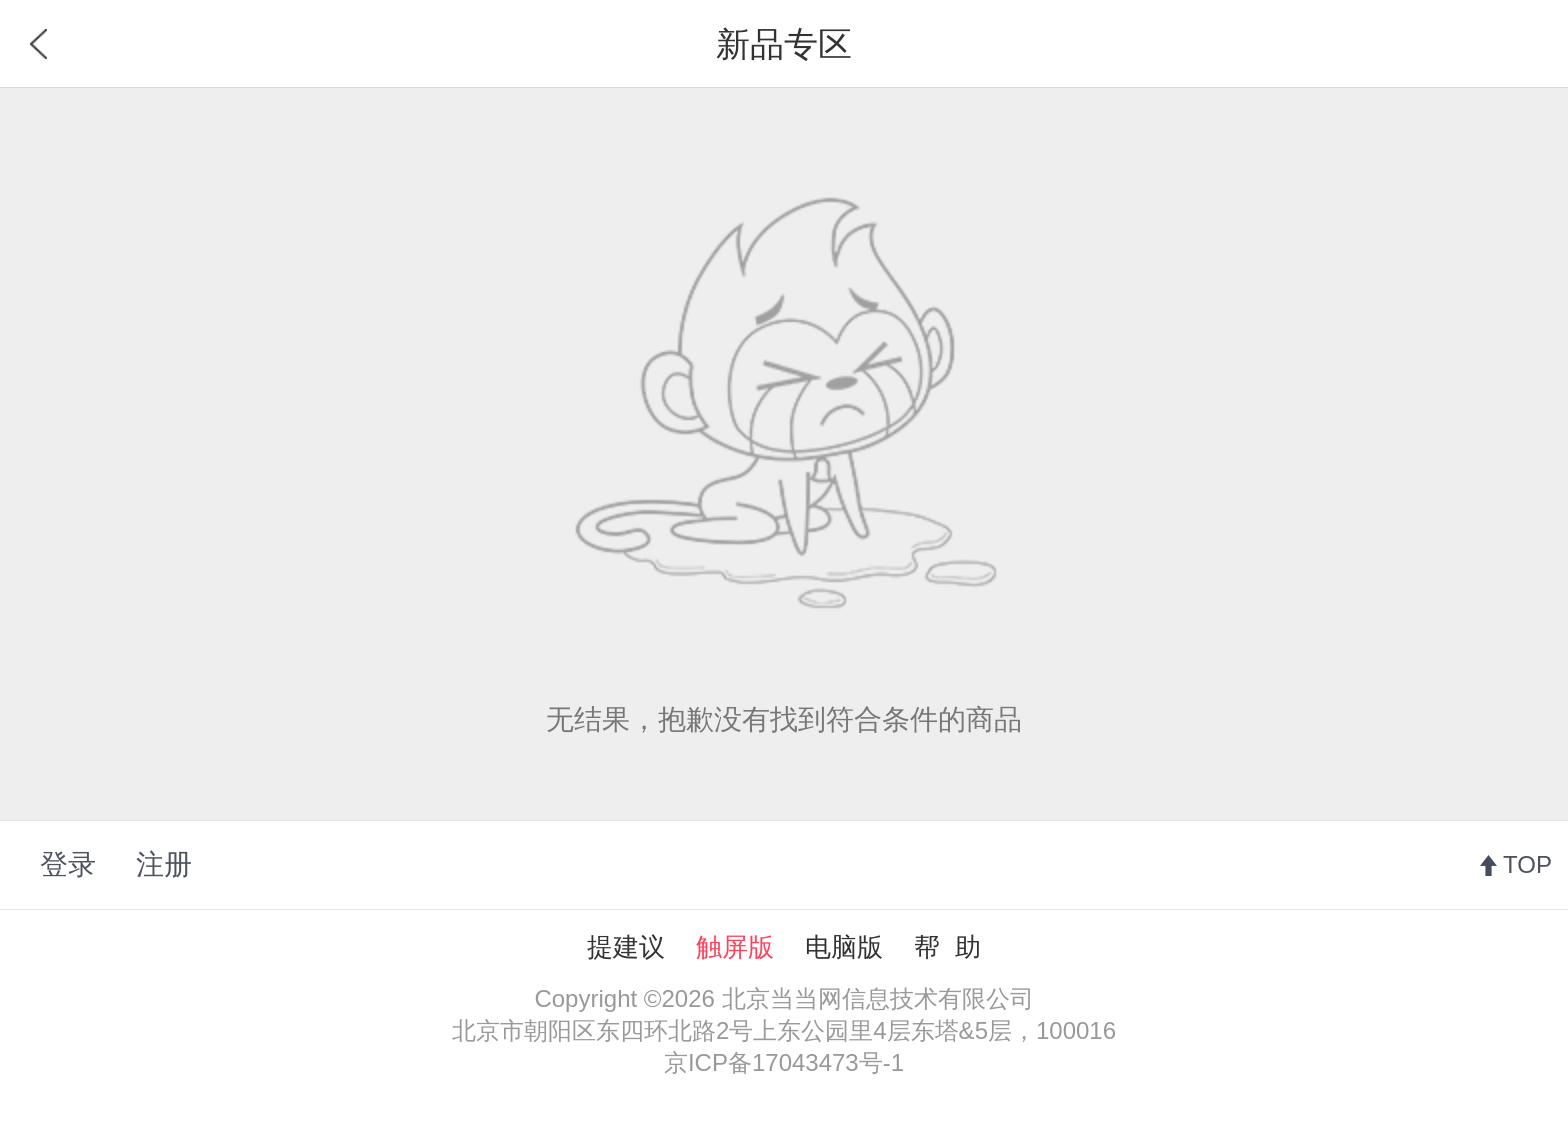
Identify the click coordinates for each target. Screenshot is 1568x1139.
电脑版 (844, 947)
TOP (1527, 864)
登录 (68, 864)
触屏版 (735, 947)
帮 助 (947, 947)
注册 (164, 864)
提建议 (626, 947)
